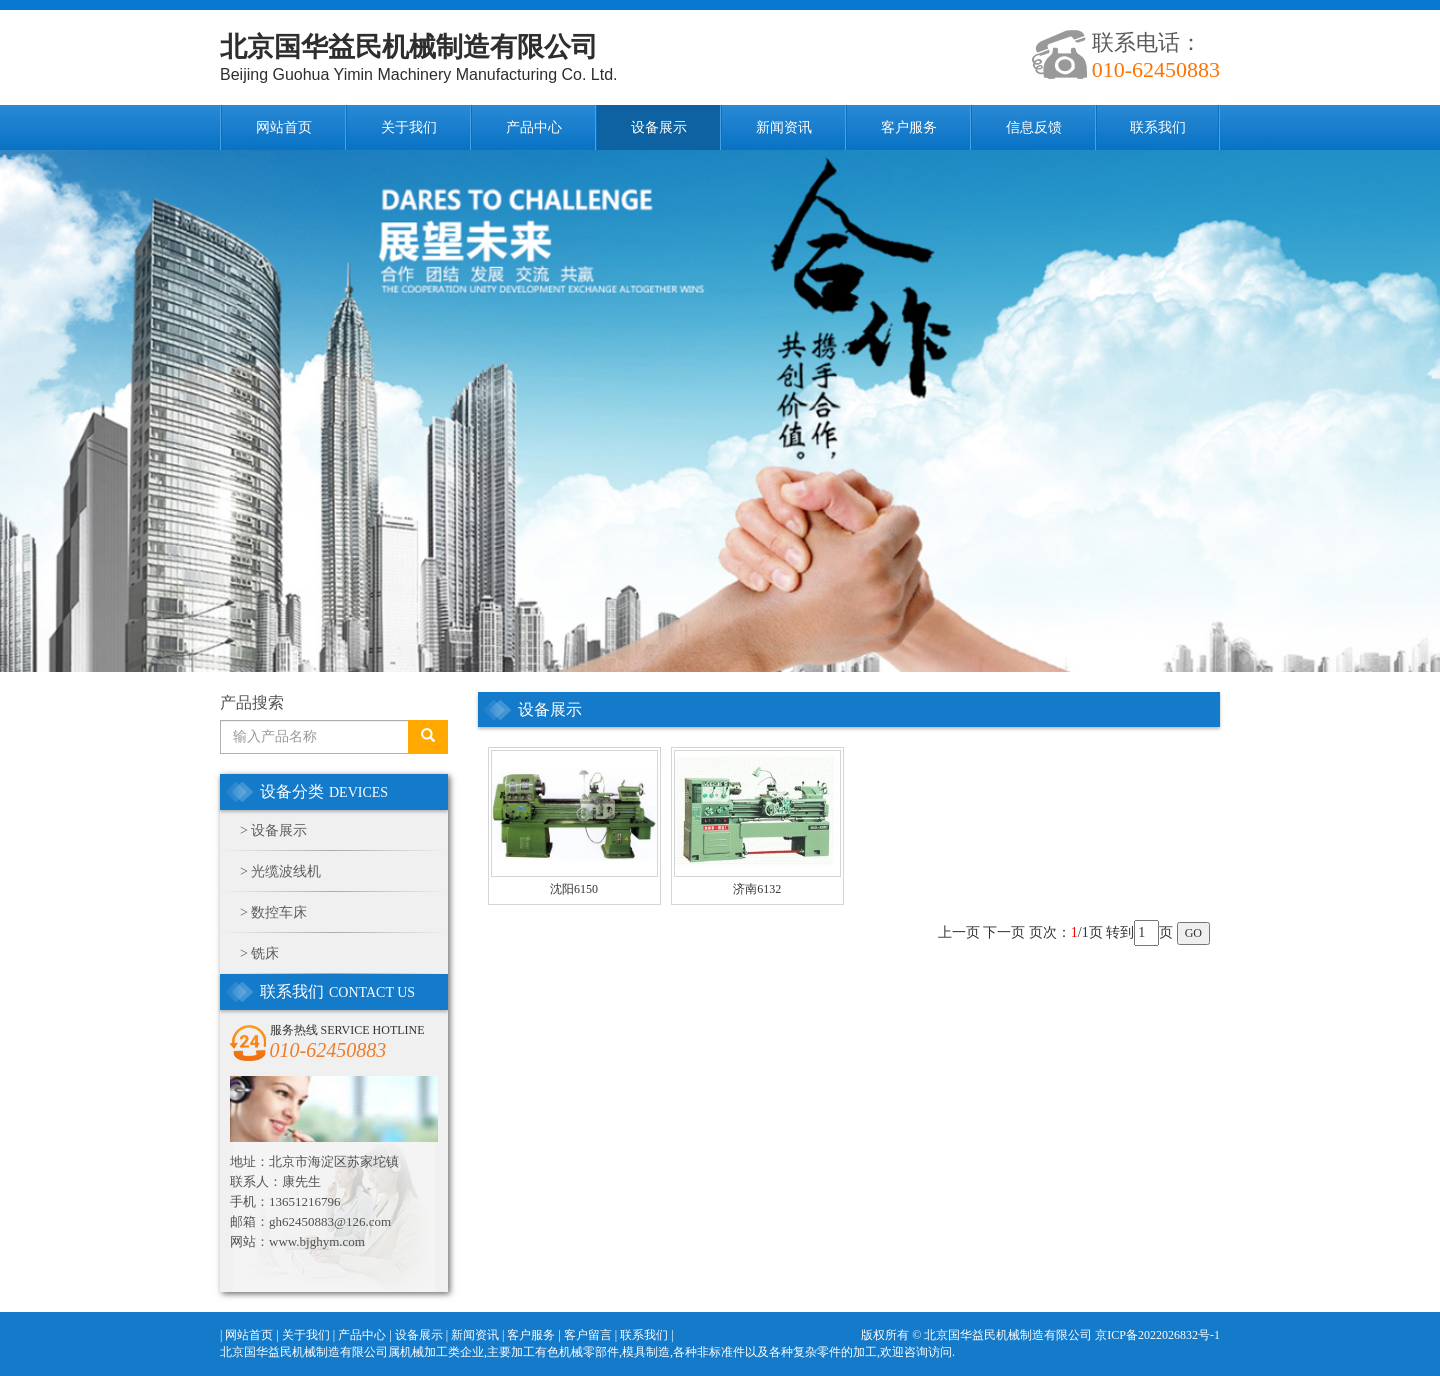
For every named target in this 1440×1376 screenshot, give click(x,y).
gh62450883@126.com (330, 1221)
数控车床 (279, 912)
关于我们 (409, 127)
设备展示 (659, 127)
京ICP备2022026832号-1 (1157, 1335)
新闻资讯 (784, 127)
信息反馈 (1034, 127)
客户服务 (909, 127)
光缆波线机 (286, 871)
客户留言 (588, 1335)
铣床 (265, 953)
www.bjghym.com (317, 1241)
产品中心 (534, 127)
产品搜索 (252, 702)
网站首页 (284, 127)
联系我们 (1158, 127)
